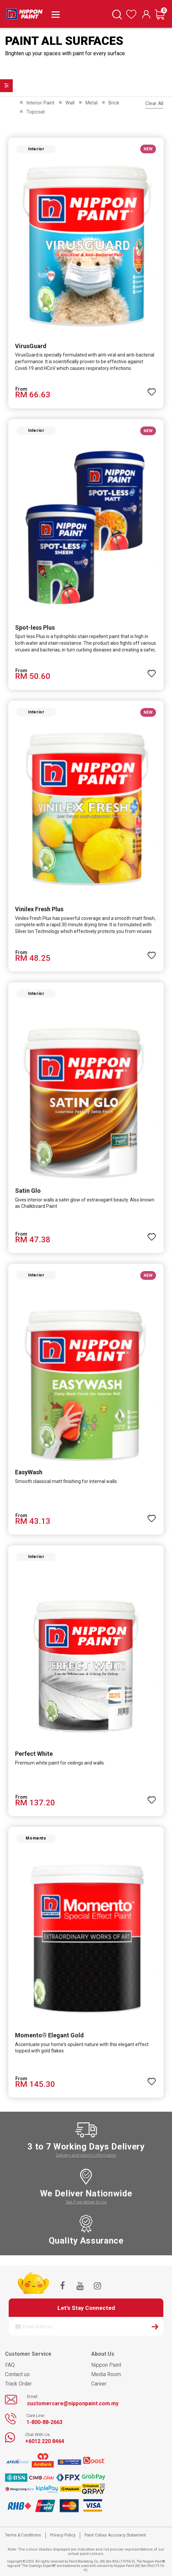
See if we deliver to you (86, 2201)
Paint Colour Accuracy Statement (115, 2535)
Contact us (17, 2374)
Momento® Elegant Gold (49, 2035)
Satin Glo (28, 1190)
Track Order (18, 2383)
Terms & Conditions (23, 2535)
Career (99, 2383)
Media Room (106, 2374)
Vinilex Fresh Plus (39, 909)
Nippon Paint (106, 2365)
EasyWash (28, 1472)
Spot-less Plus (35, 627)
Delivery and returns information (86, 2155)
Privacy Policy (62, 2535)
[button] (151, 389)
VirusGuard (30, 345)
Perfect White (34, 1753)
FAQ (10, 2365)
